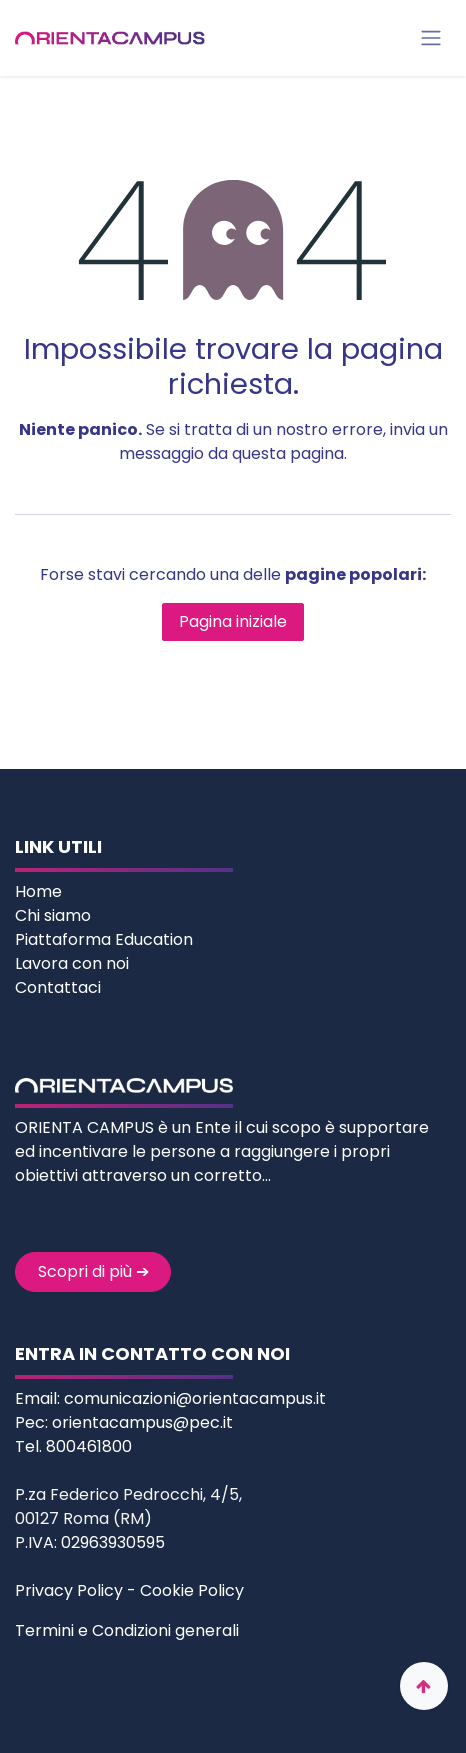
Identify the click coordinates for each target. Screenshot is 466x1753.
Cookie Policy (192, 1590)
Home (40, 891)
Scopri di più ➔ (93, 1271)
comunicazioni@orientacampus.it (195, 1398)
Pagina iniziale (233, 621)
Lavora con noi (72, 963)
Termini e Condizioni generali (127, 1630)
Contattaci (58, 987)
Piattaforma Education (104, 939)
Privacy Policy (69, 1590)
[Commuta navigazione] (431, 38)
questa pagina (288, 453)
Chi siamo (55, 915)
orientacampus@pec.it (142, 1422)
